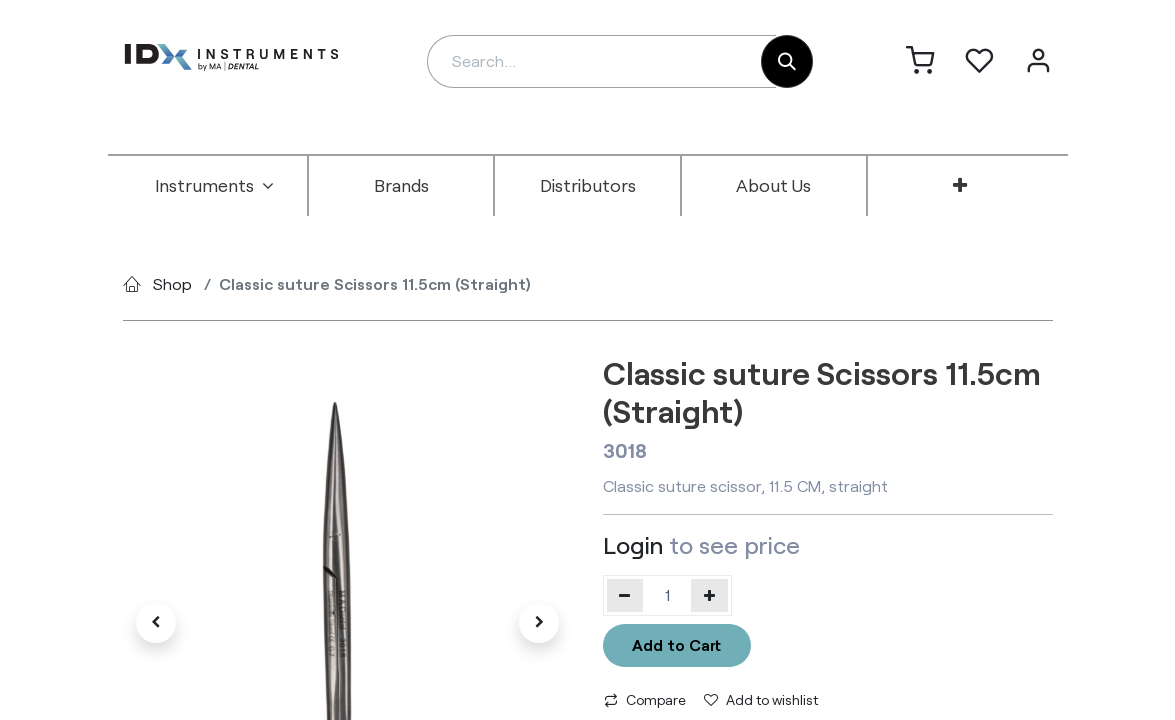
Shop (172, 283)
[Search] (787, 61)
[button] (157, 623)
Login (633, 544)
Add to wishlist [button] (761, 699)
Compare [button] (645, 699)
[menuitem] (215, 186)
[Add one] (709, 595)
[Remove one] (625, 595)
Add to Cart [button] (676, 644)
